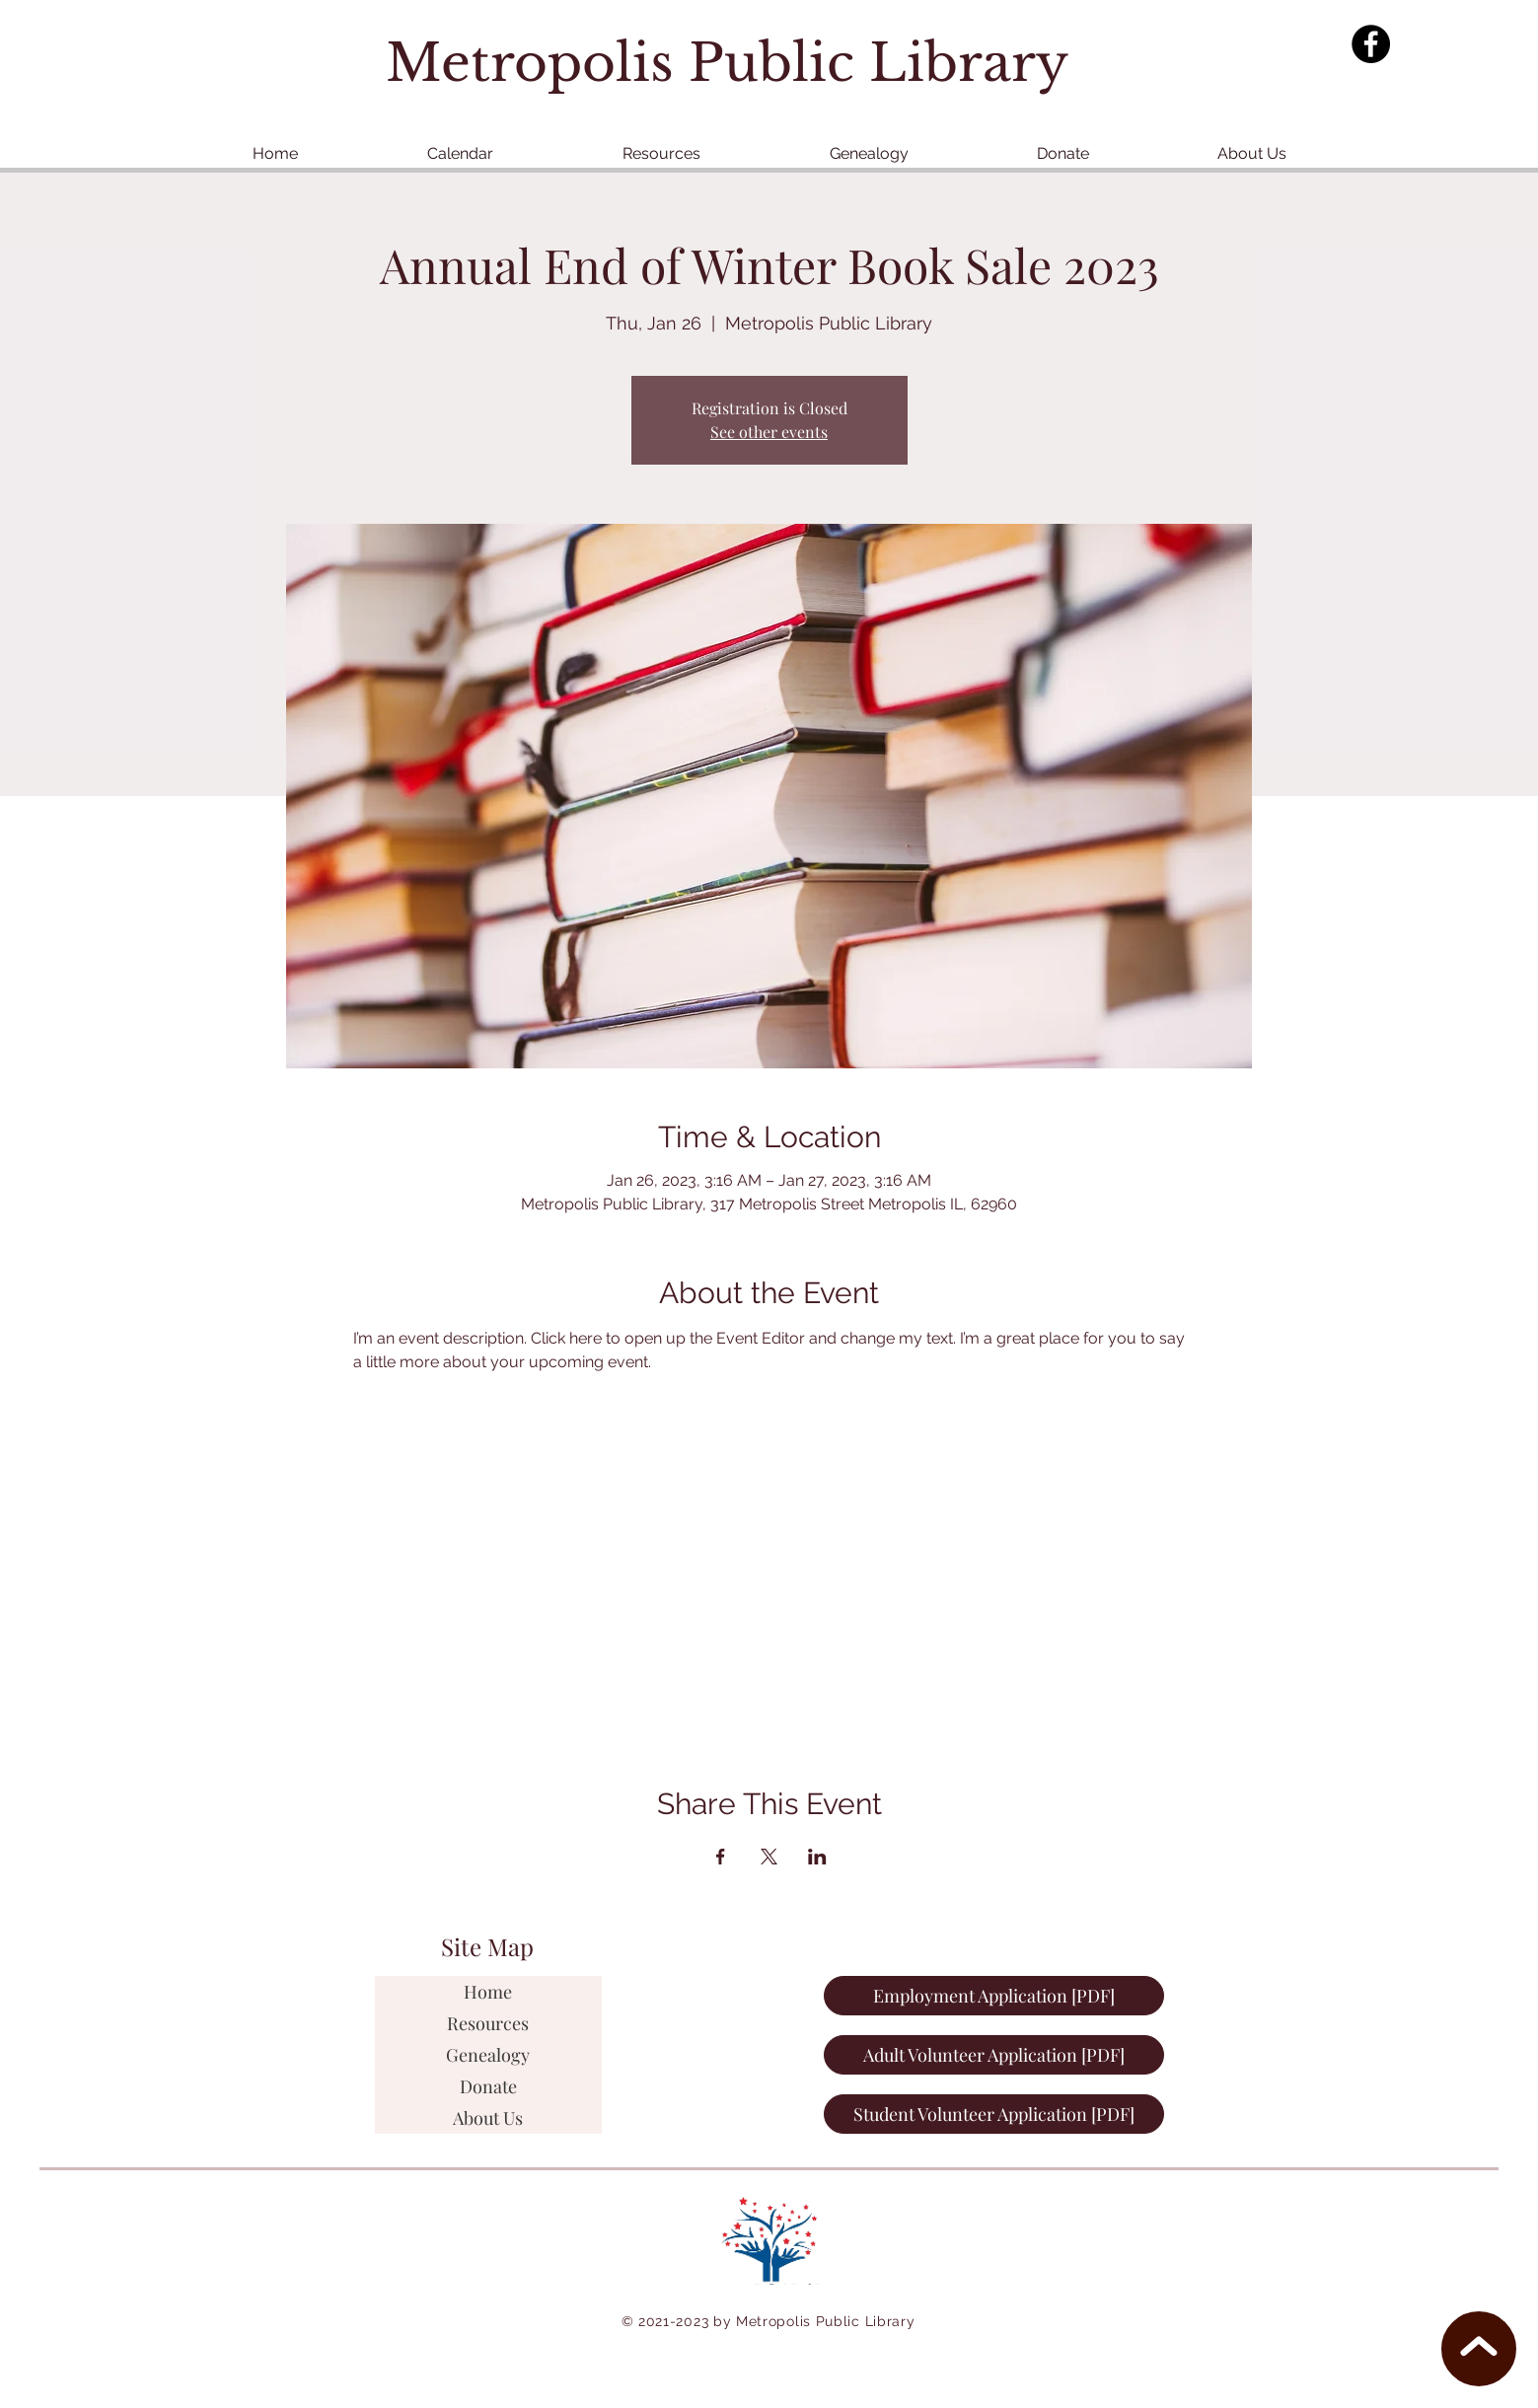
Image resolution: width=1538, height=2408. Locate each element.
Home (488, 1992)
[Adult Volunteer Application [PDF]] (994, 2055)
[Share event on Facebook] (720, 1856)
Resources (488, 2023)
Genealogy (488, 2055)
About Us (488, 2118)
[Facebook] (1371, 44)
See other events (769, 431)
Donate (488, 2086)
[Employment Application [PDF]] (994, 1995)
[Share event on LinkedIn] (817, 1856)
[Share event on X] (769, 1856)
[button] (661, 153)
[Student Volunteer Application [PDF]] (994, 2114)
